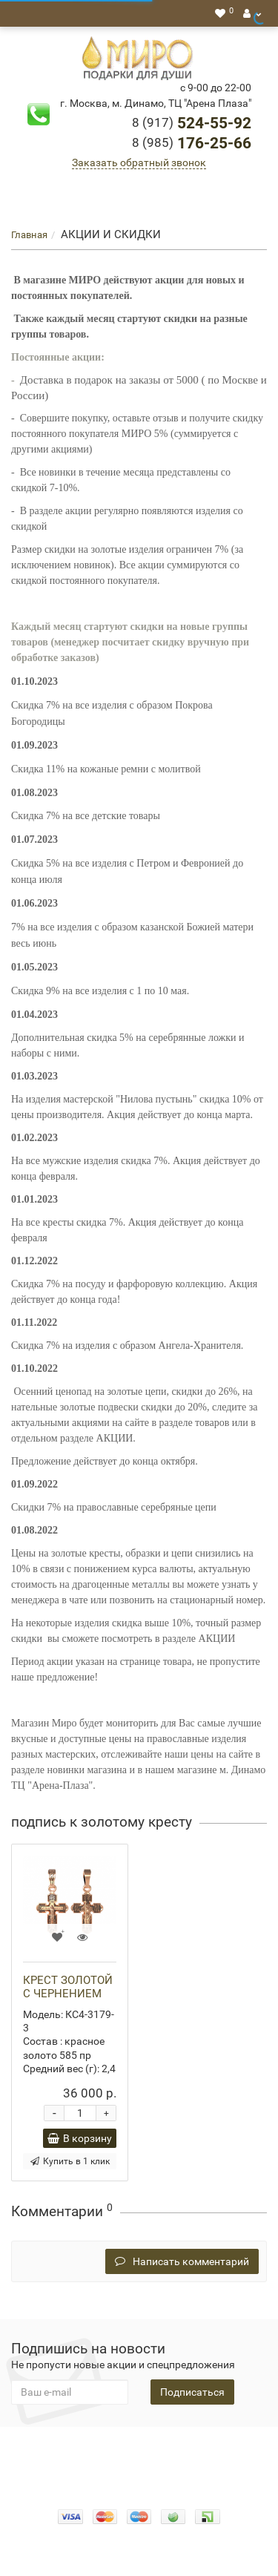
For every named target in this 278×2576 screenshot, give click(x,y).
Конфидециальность (65, 2449)
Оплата (180, 2449)
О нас (138, 2449)
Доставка (232, 2449)
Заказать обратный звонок (139, 162)
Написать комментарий (182, 2261)
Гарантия (110, 2464)
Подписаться (192, 2392)
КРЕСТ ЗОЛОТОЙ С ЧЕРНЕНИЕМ (68, 1987)
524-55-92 (191, 123)
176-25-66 (191, 143)
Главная (29, 234)
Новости (163, 2464)
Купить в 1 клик (70, 2161)
